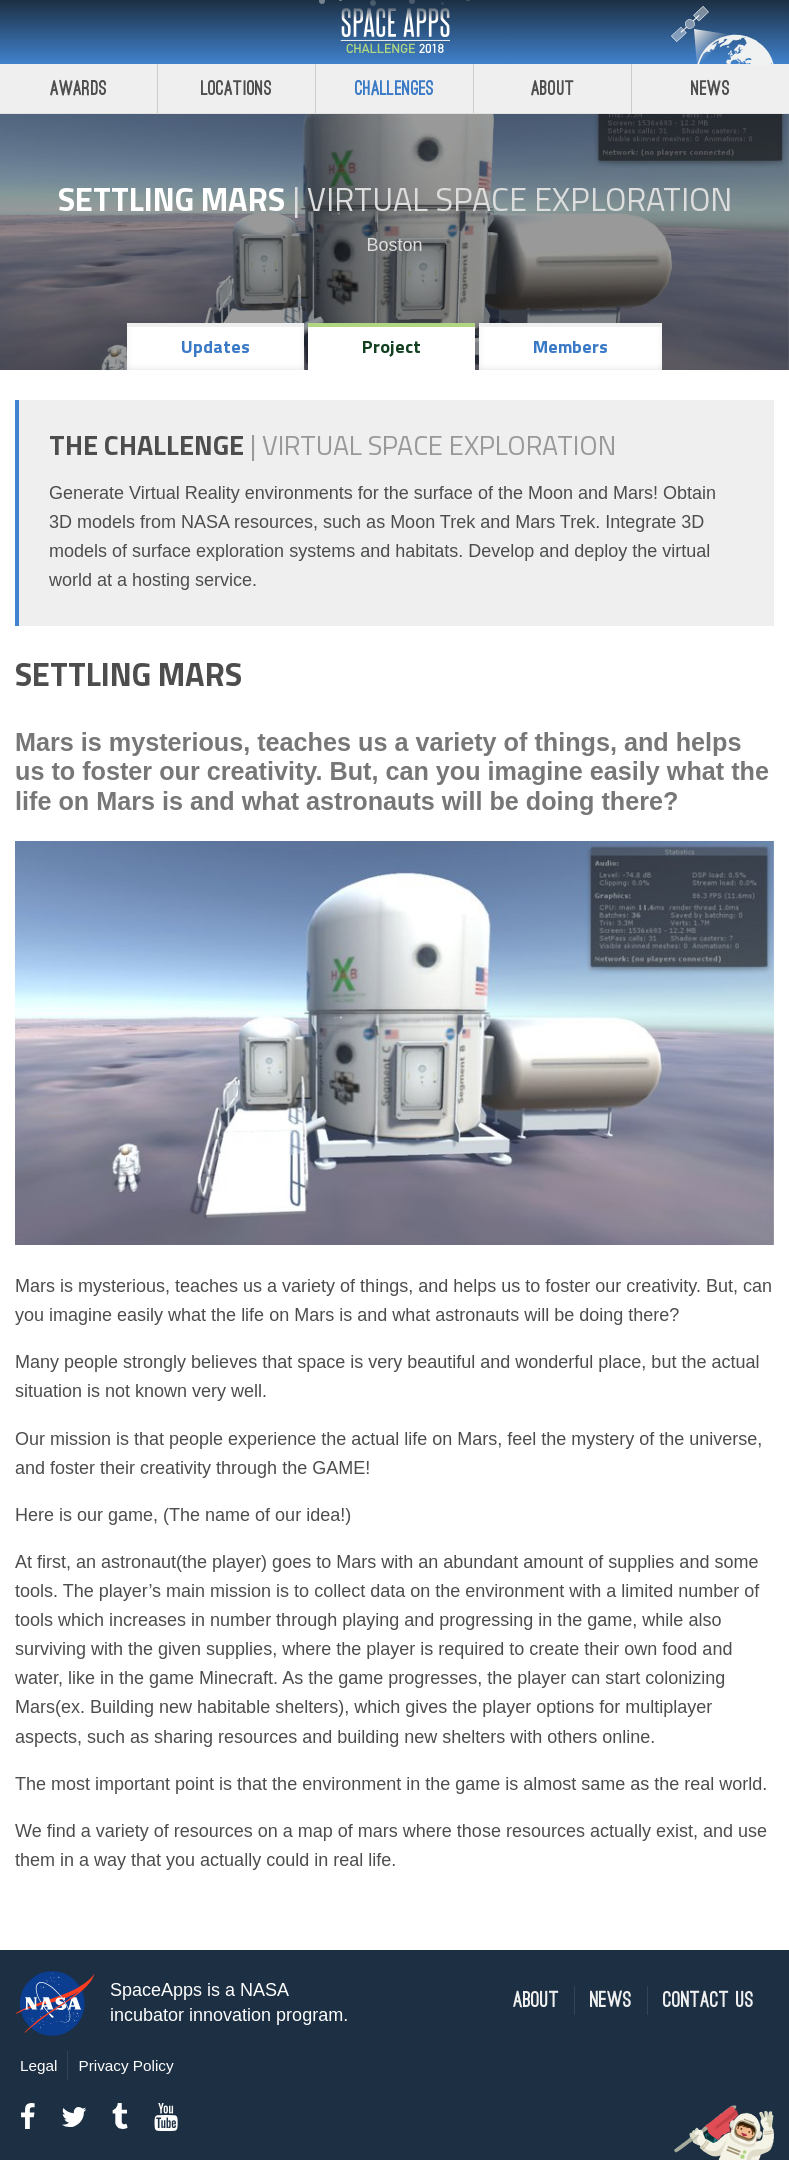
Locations (237, 88)
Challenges (395, 88)
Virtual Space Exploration (519, 199)
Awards (78, 88)
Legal (38, 2065)
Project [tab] (391, 346)
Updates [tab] (215, 346)
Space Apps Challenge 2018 (395, 32)
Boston (394, 245)
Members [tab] (570, 346)
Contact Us (708, 2000)
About (552, 88)
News (710, 88)
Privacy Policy (125, 2065)
